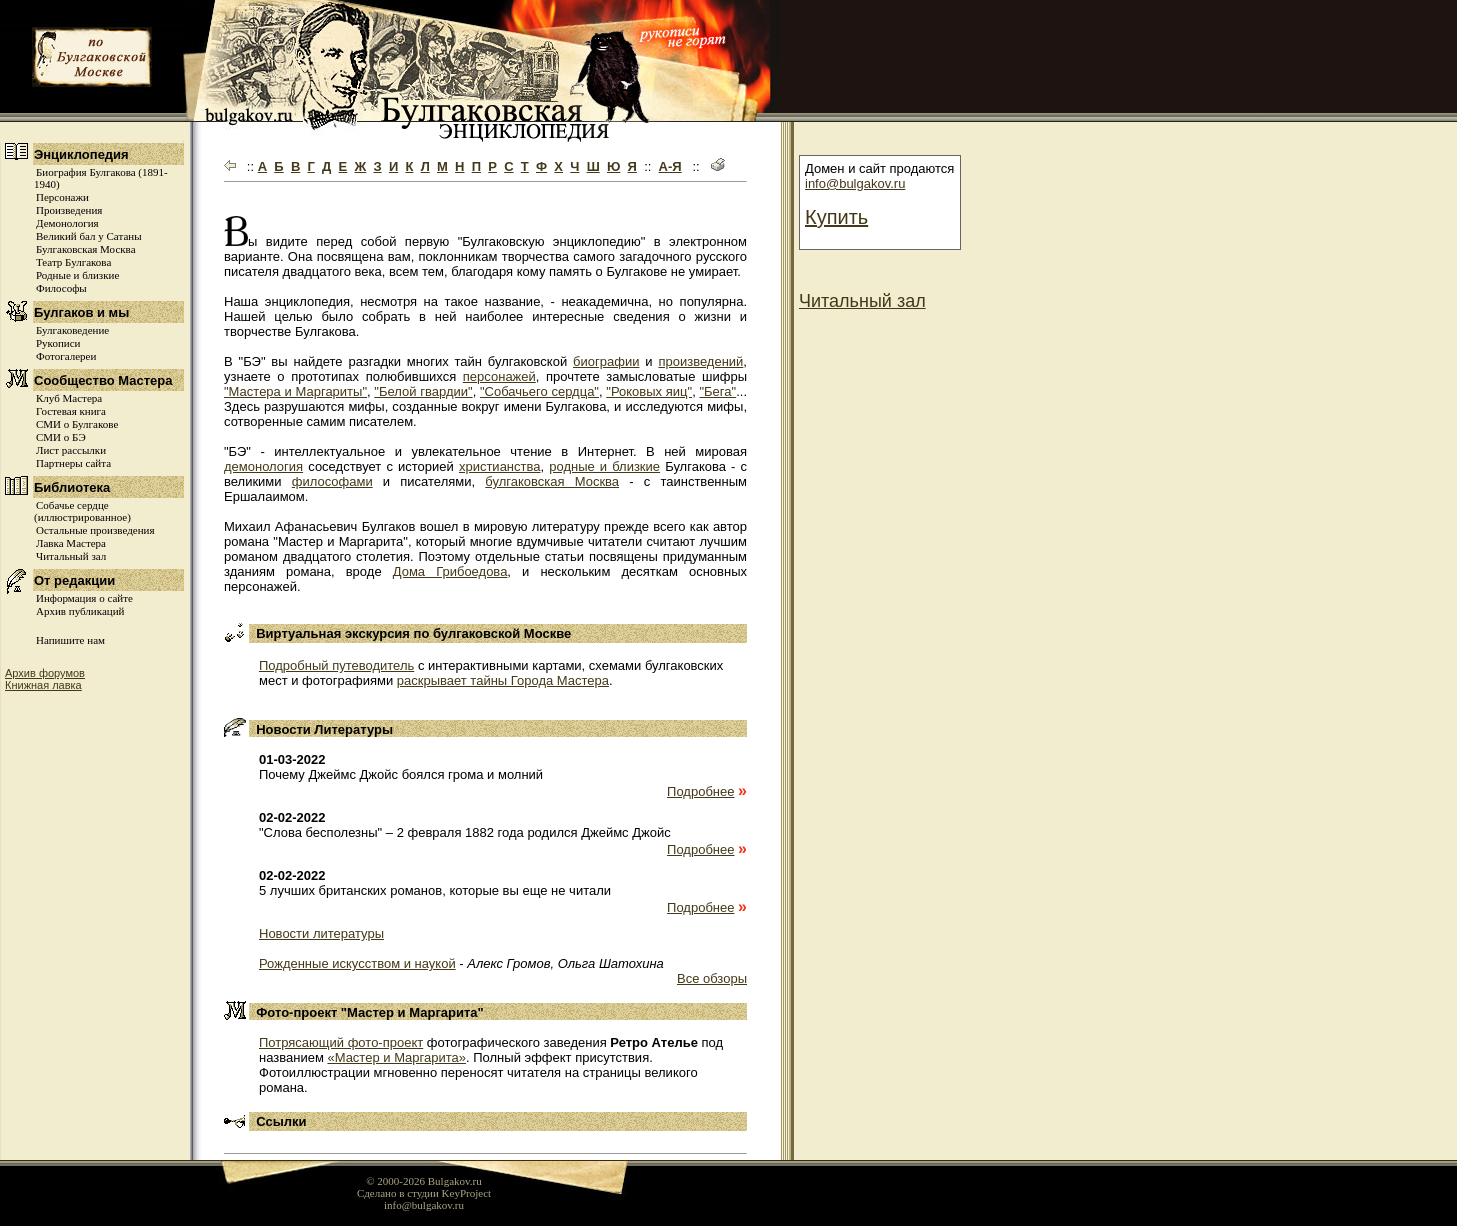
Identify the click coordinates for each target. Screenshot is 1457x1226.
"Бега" (717, 391)
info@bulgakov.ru (855, 183)
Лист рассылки (71, 450)
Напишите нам (70, 640)
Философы (61, 288)
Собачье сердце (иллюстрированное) (82, 511)
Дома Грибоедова (450, 571)
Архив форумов (45, 673)
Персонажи (62, 197)
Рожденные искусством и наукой (357, 963)
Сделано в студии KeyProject (424, 1193)
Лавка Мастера (71, 543)
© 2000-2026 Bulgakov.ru (424, 1181)
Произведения (69, 210)
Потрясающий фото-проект (341, 1042)
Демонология (67, 223)
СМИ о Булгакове (77, 424)
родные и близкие (604, 466)
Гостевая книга (71, 411)
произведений (700, 361)
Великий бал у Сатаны (89, 236)
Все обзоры (712, 978)
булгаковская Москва (552, 481)
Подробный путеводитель (336, 665)
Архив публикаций (80, 611)
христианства (500, 466)
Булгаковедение (72, 330)
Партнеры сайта (73, 463)
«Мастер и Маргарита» (396, 1057)
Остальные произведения (95, 530)
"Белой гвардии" (423, 391)
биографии (606, 361)
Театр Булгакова (73, 262)
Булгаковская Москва (86, 249)
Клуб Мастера (69, 398)
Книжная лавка (43, 685)
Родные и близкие (77, 275)
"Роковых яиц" (649, 391)
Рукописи (58, 343)
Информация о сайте (84, 598)
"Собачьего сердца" (539, 391)
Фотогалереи (66, 356)
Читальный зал (71, 556)
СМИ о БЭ (61, 437)
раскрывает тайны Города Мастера (503, 680)
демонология (263, 466)
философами (332, 481)
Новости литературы (321, 933)
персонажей (499, 376)
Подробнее (700, 791)
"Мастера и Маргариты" (295, 391)
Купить (836, 217)
